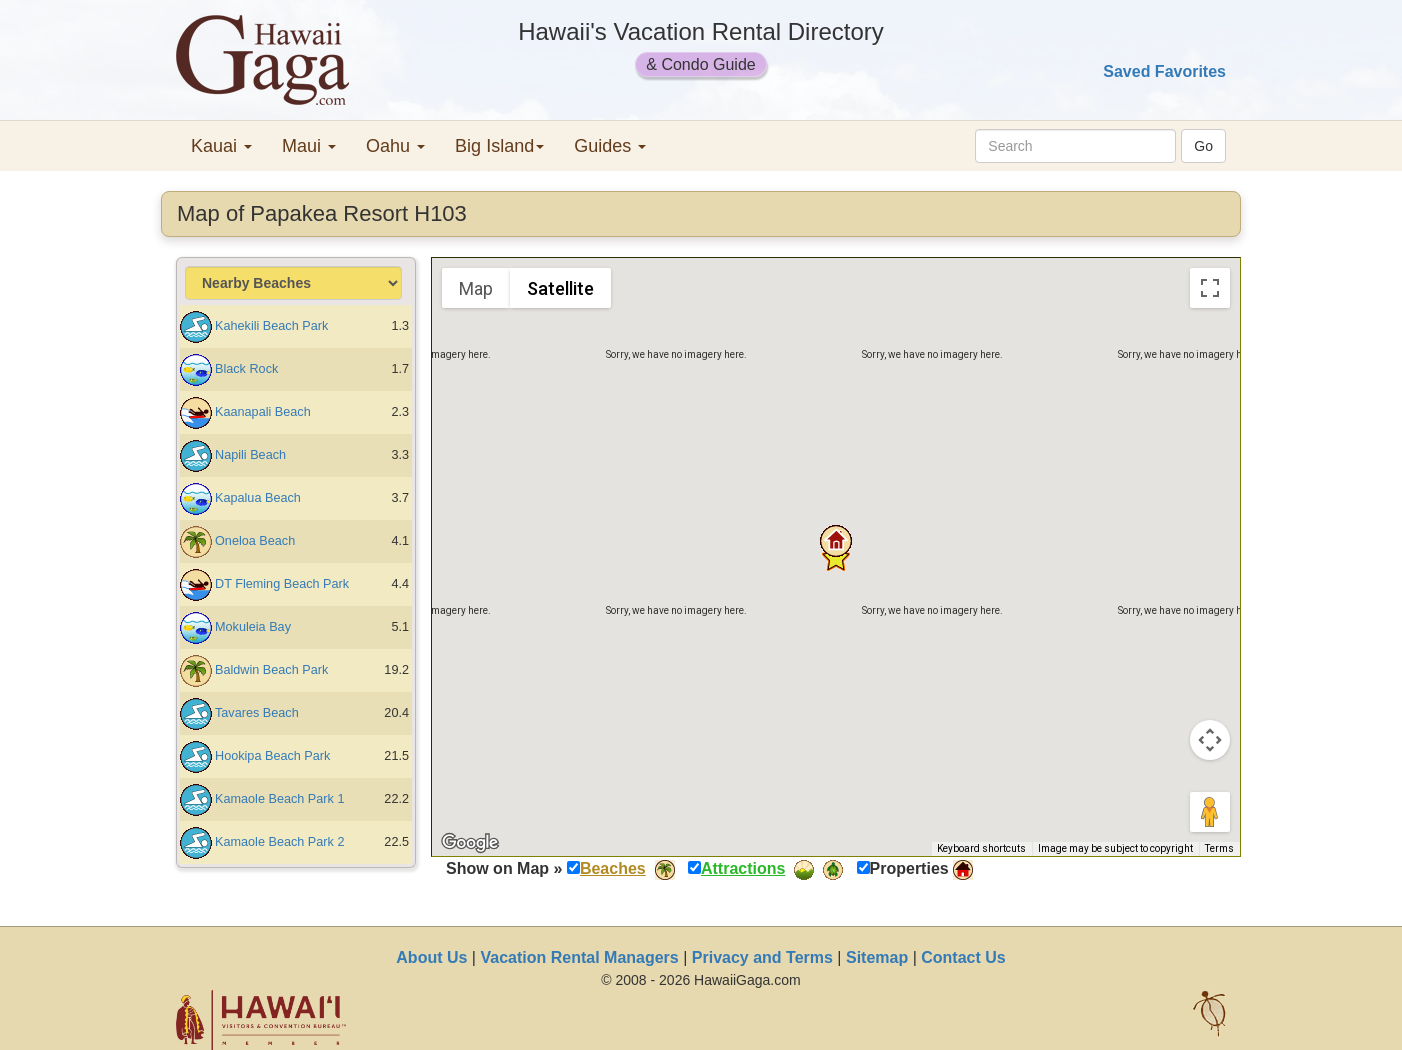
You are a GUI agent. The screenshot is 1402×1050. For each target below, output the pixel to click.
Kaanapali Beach (263, 412)
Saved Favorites (1164, 71)
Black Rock (246, 369)
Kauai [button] (221, 146)
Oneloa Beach (255, 541)
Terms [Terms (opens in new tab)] (1219, 848)
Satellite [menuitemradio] (560, 288)
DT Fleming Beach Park (282, 584)
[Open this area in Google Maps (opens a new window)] (470, 843)
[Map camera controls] (1210, 740)
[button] (836, 541)
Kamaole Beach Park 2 (279, 842)
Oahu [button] (395, 146)
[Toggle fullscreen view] (1210, 288)
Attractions (743, 868)
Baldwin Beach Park (271, 670)
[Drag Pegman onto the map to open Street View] (1210, 812)
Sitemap (877, 957)
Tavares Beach (257, 713)
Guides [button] (610, 146)
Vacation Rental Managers (579, 957)
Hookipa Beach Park (272, 756)
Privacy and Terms (762, 957)
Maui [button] (309, 146)
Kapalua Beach (258, 498)
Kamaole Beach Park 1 (279, 799)
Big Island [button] (499, 146)
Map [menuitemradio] (476, 288)
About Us (431, 957)
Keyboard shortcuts (981, 848)
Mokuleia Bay (253, 627)
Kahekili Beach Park (271, 326)
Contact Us (963, 957)
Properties (909, 868)
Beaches (613, 868)
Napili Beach (250, 455)
